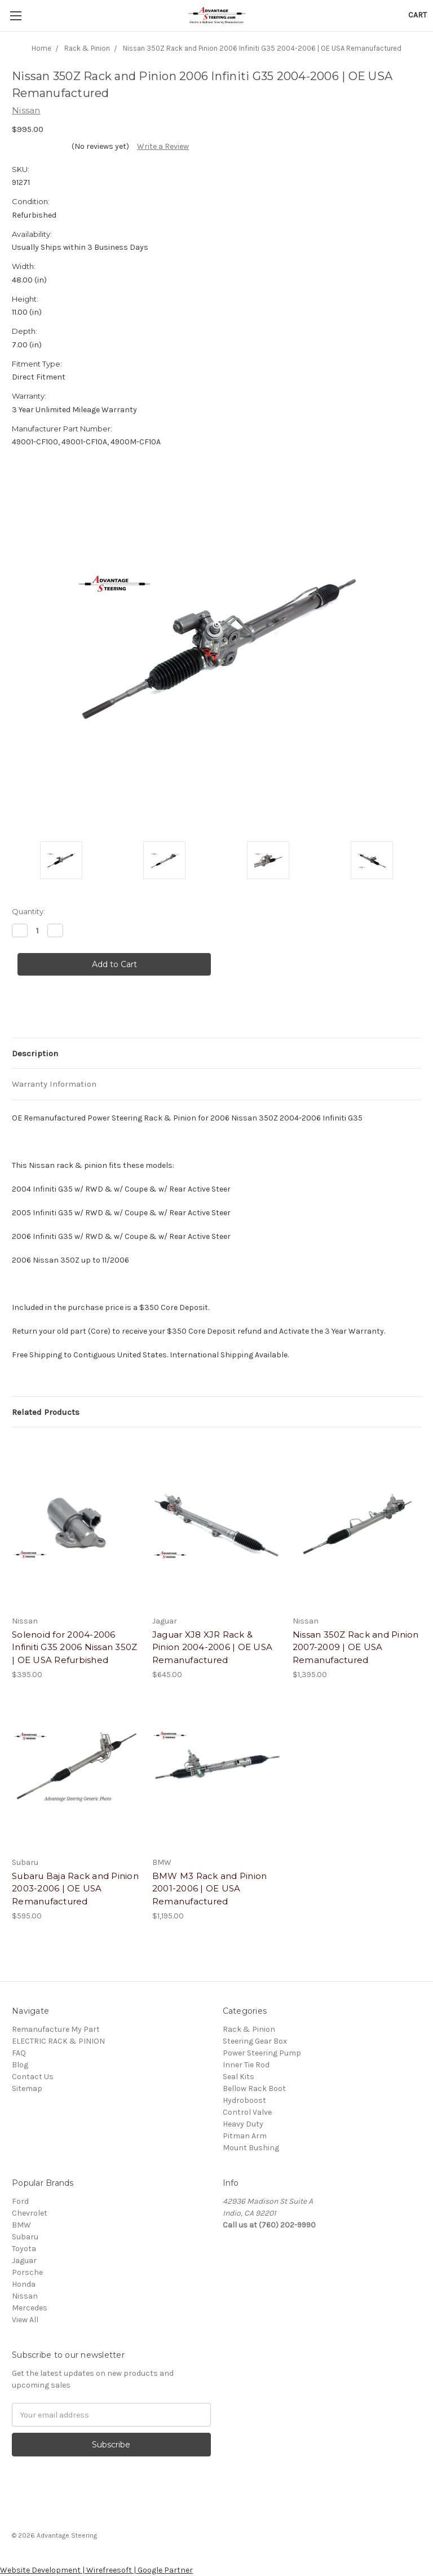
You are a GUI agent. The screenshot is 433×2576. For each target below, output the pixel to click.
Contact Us (33, 2076)
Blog (20, 2065)
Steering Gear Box (255, 2041)
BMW (21, 2225)
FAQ (19, 2053)
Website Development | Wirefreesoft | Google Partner (96, 2570)
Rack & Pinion (249, 2029)
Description (35, 1053)
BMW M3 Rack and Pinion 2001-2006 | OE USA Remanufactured (209, 1889)
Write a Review (163, 146)
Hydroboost (244, 2100)
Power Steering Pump (262, 2053)
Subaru (25, 2237)
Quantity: (28, 911)
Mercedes (29, 2308)
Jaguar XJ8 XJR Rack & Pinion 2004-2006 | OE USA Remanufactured (212, 1647)
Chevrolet (29, 2213)
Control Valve (247, 2112)
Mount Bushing (251, 2147)
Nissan (25, 2296)
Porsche (27, 2272)
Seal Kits (238, 2076)
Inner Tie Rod (246, 2065)
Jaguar (24, 2260)
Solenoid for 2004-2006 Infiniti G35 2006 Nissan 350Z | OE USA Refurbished (74, 1647)
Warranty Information (54, 1084)
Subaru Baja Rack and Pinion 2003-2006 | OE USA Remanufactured (75, 1889)
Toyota (24, 2248)
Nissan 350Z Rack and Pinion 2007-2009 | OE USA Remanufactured (356, 1647)
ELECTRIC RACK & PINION (58, 2041)
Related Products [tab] (45, 1412)
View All (25, 2319)
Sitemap (27, 2088)
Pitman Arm (245, 2136)
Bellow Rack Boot (254, 2088)
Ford (20, 2201)
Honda (24, 2284)
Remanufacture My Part (56, 2029)
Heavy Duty (243, 2124)
